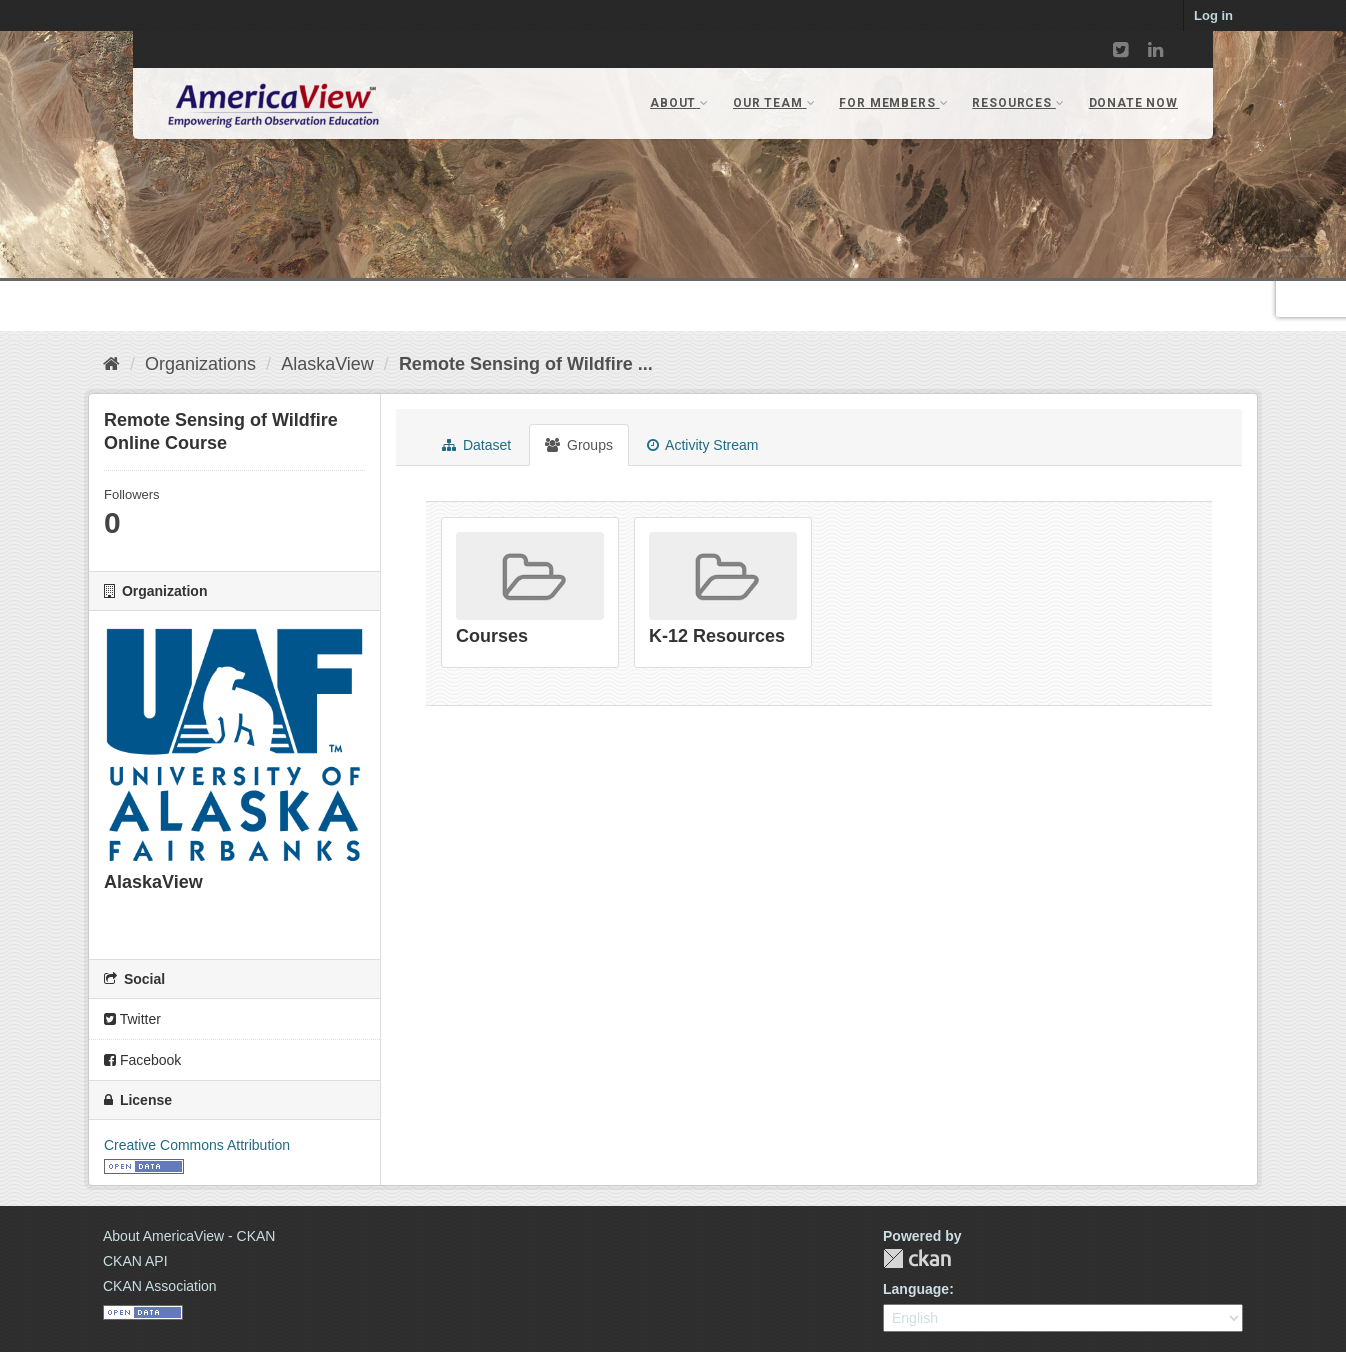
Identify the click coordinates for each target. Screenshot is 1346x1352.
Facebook (142, 1060)
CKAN (917, 1258)
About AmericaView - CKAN (189, 1236)
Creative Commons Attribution (197, 1145)
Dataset (476, 445)
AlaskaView (327, 364)
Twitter (132, 1019)
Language (916, 1289)
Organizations (200, 364)
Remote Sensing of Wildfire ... (526, 364)
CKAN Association (160, 1286)
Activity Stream (702, 445)
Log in (1213, 15)
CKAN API (135, 1261)
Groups (579, 445)
